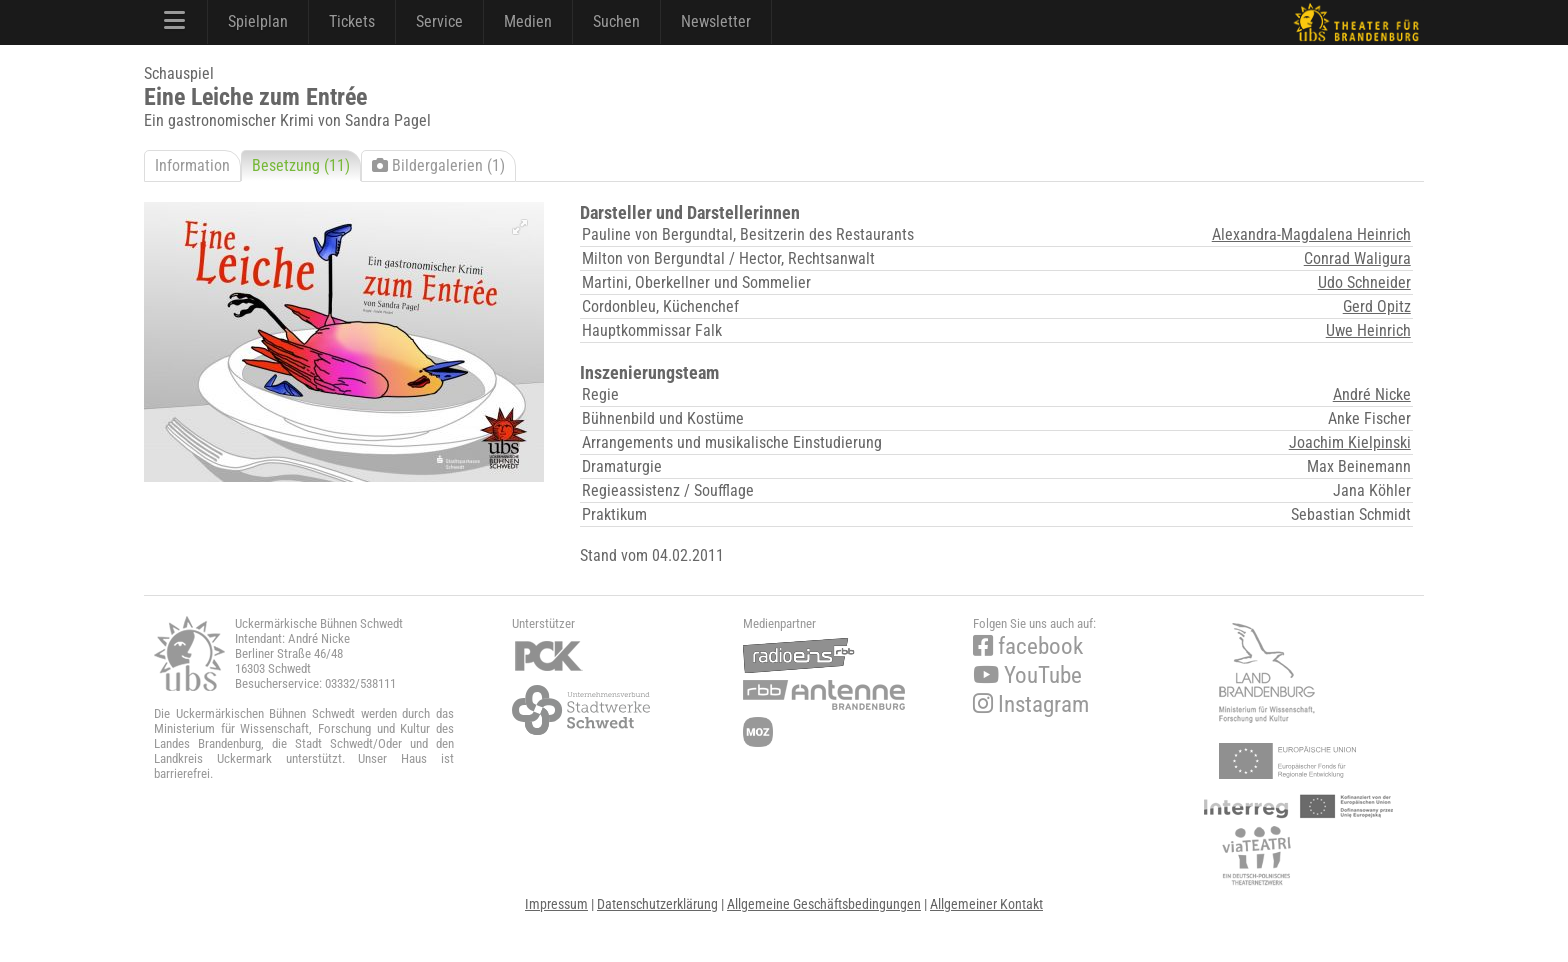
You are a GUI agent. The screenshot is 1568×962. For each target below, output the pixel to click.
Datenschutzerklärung (657, 904)
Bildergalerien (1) (438, 165)
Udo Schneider (1364, 282)
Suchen (616, 21)
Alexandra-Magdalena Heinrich (1311, 234)
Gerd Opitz (1377, 306)
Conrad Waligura (1357, 258)
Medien (528, 21)
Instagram (1031, 704)
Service (439, 21)
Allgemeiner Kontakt (986, 904)
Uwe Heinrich (1368, 330)
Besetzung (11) (301, 165)
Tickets (352, 21)
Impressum (556, 904)
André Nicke (1372, 394)
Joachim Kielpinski (1350, 442)
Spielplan (258, 21)
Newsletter (716, 21)
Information (192, 165)
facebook (1028, 646)
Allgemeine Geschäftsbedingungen (824, 904)
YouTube (1027, 675)
